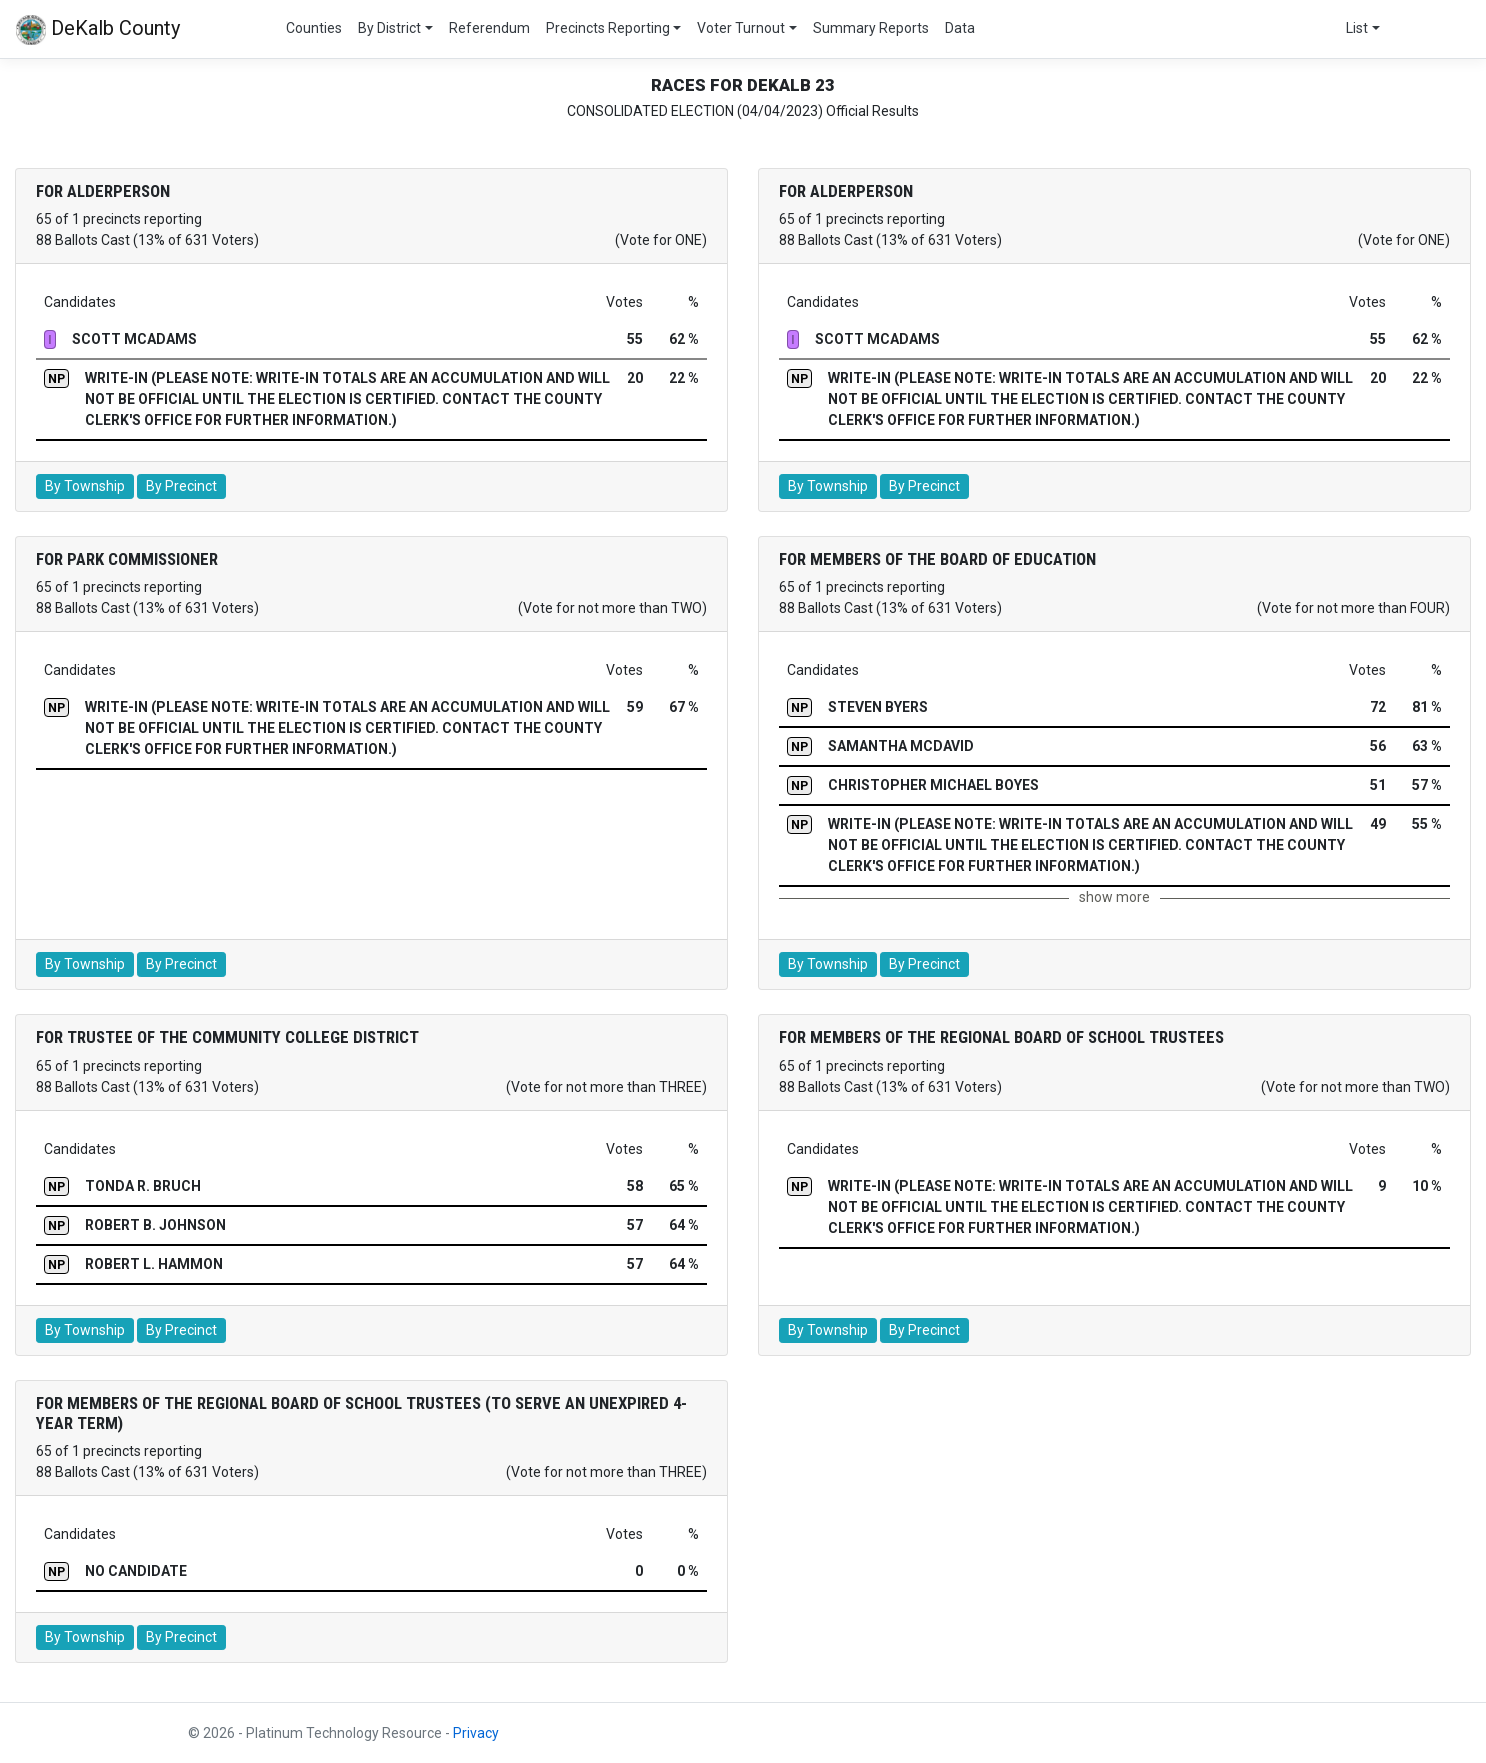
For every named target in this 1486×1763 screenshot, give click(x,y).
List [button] (1357, 28)
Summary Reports (871, 28)
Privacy (476, 1733)
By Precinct (181, 486)
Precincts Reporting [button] (608, 28)
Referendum (489, 28)
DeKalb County (98, 30)
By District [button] (389, 28)
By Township (85, 486)
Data (960, 28)
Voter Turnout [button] (741, 28)
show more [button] (1114, 897)
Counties (314, 28)
